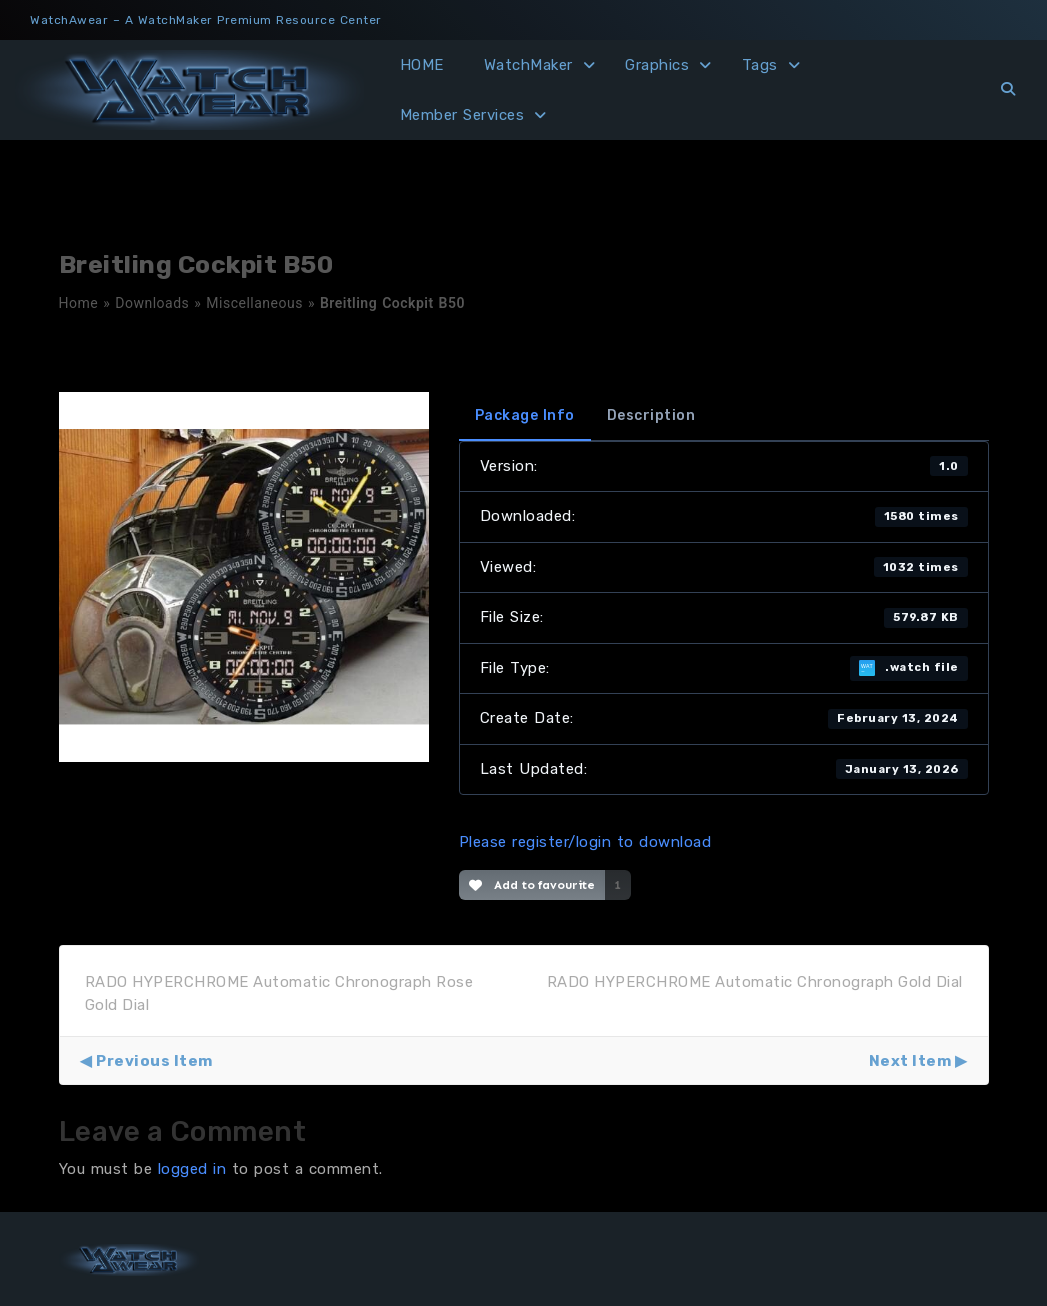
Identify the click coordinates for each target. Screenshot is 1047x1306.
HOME (422, 65)
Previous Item (154, 1061)
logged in (192, 1169)
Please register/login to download (585, 842)
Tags (760, 65)
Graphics (657, 65)
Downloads (152, 303)
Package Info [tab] (525, 415)
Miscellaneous (254, 303)
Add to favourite (532, 885)
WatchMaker (528, 65)
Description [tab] (651, 415)
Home (79, 303)
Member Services (462, 115)
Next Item (910, 1061)
